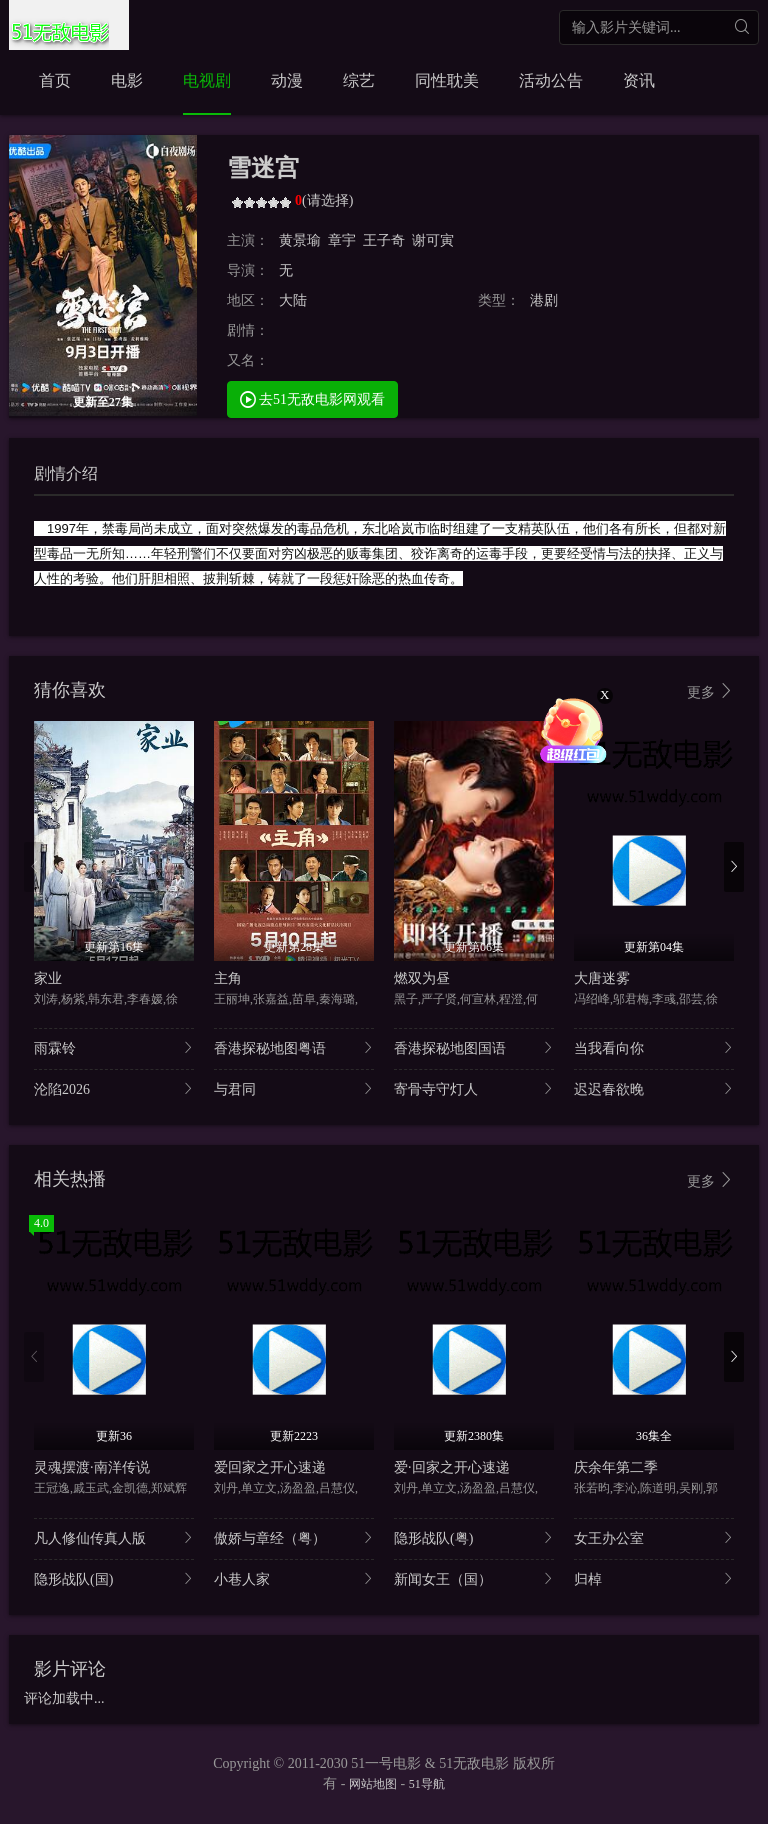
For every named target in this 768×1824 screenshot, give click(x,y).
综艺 (359, 80)
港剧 (544, 300)
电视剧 (207, 80)
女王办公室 (654, 1537)
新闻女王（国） (474, 1578)
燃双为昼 (422, 978)
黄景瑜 (300, 240)
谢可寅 (433, 240)
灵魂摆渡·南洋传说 (92, 1467)
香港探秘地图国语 (474, 1047)
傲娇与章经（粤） (294, 1537)
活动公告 (551, 80)
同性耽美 (447, 80)
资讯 (639, 80)
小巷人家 (294, 1578)
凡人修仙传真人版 (114, 1537)
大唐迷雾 (602, 978)
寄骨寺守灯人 (474, 1088)
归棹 (654, 1578)
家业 (48, 978)
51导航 (427, 1784)
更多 (711, 691)
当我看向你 (654, 1047)
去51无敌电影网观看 (313, 398)
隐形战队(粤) (474, 1537)
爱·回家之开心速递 (452, 1467)
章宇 (342, 240)
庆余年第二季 (616, 1467)
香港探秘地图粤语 (294, 1047)
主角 (228, 978)
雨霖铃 (114, 1047)
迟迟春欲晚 (654, 1088)
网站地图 (373, 1784)
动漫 (287, 80)
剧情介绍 (66, 473)
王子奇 (384, 240)
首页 (55, 80)
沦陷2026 (114, 1088)
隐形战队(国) (114, 1578)
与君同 (294, 1088)
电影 (127, 80)
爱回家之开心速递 (270, 1467)
